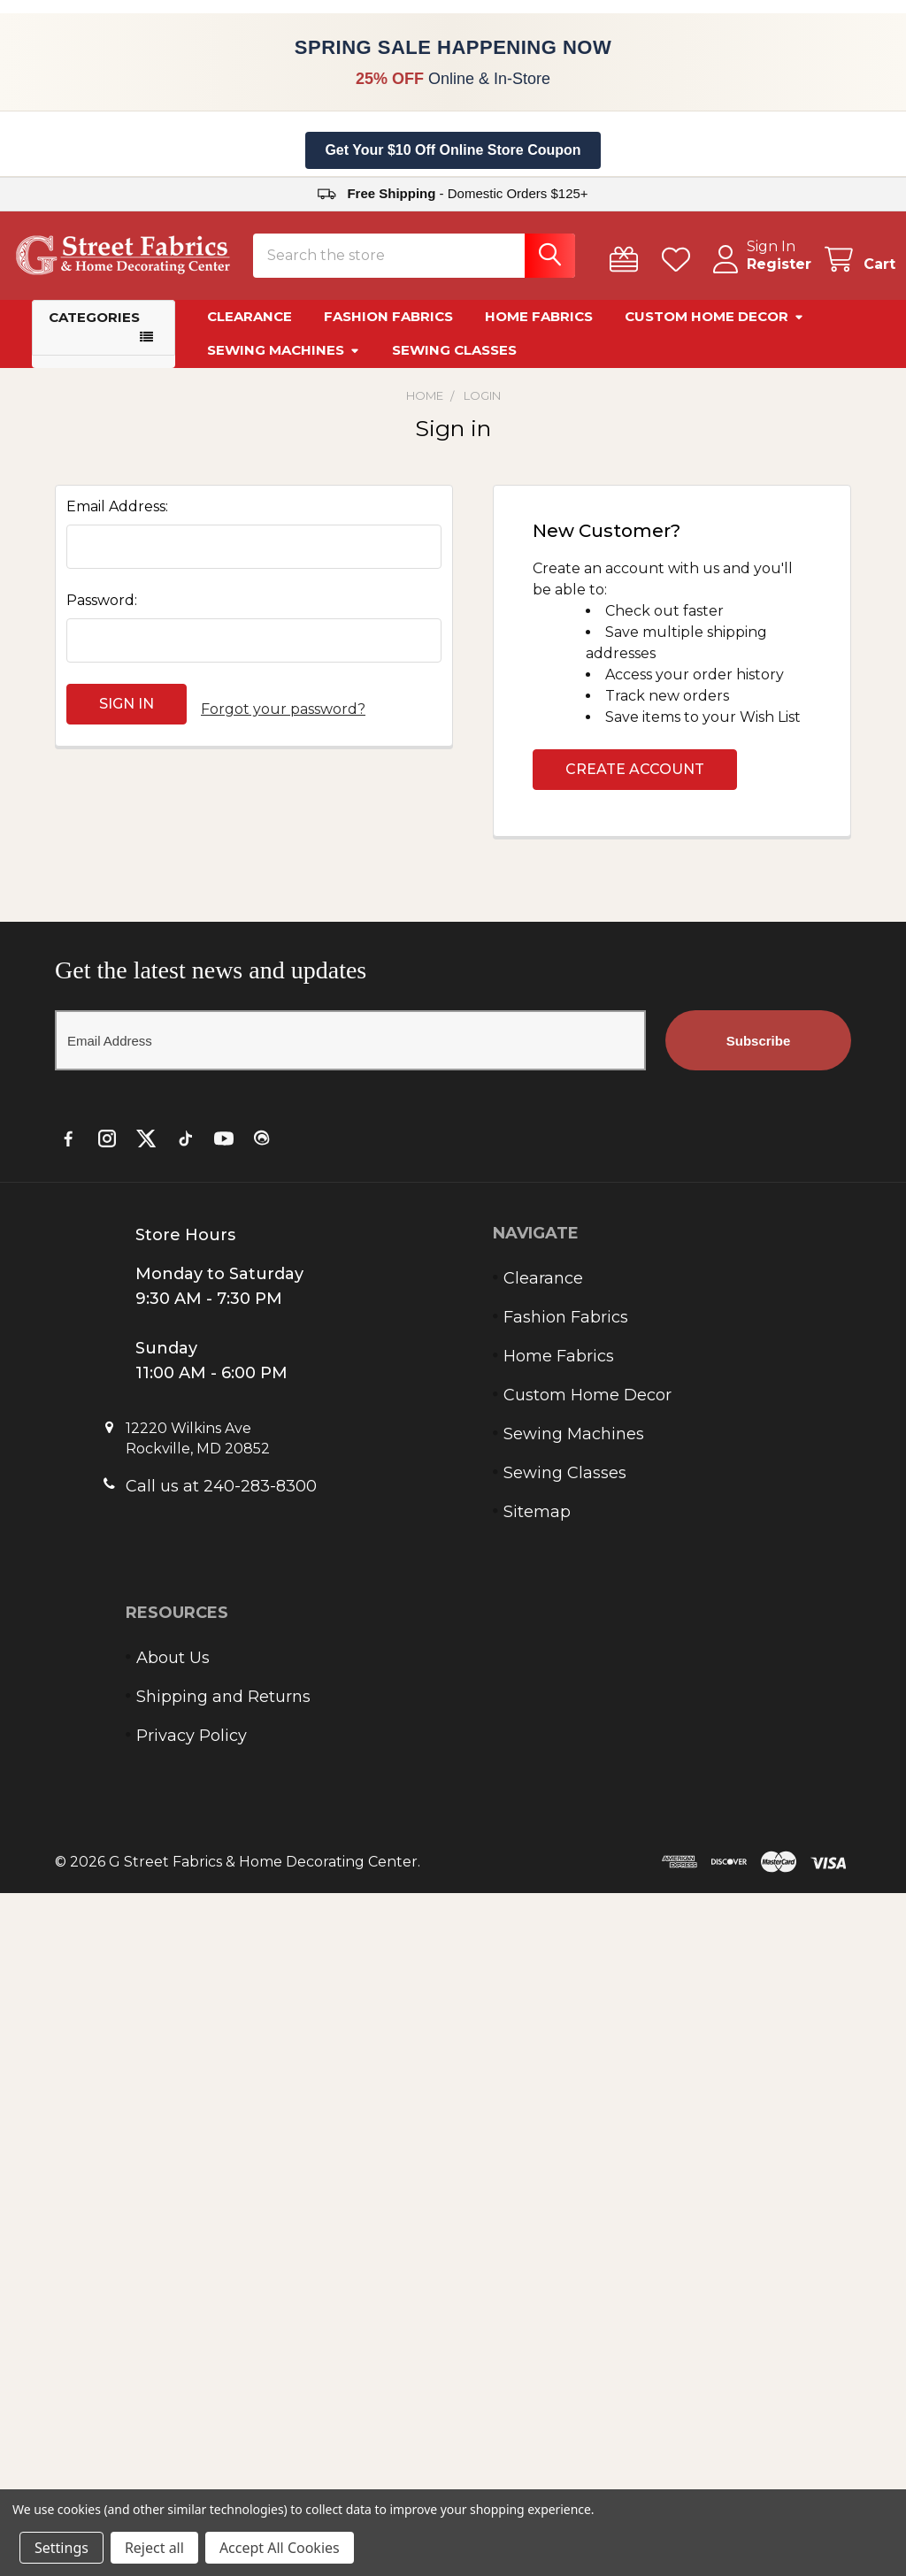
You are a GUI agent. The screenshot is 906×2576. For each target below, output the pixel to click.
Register (758, 274)
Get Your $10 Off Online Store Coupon (452, 149)
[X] (146, 1149)
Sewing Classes (454, 360)
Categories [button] (94, 327)
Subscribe (758, 1051)
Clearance (249, 326)
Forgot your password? (283, 714)
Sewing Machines (283, 360)
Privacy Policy (191, 1746)
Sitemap (537, 1522)
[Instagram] (107, 1149)
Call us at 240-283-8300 (221, 1496)
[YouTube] (224, 1149)
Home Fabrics (539, 326)
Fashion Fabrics (388, 326)
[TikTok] (185, 1149)
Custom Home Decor (714, 326)
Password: (101, 610)
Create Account (634, 779)
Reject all (154, 2547)
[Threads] (263, 1149)
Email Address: (117, 517)
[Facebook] (68, 1149)
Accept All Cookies (279, 2547)
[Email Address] (350, 1051)
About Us (173, 1668)
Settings (61, 2547)
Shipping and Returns (223, 1707)
